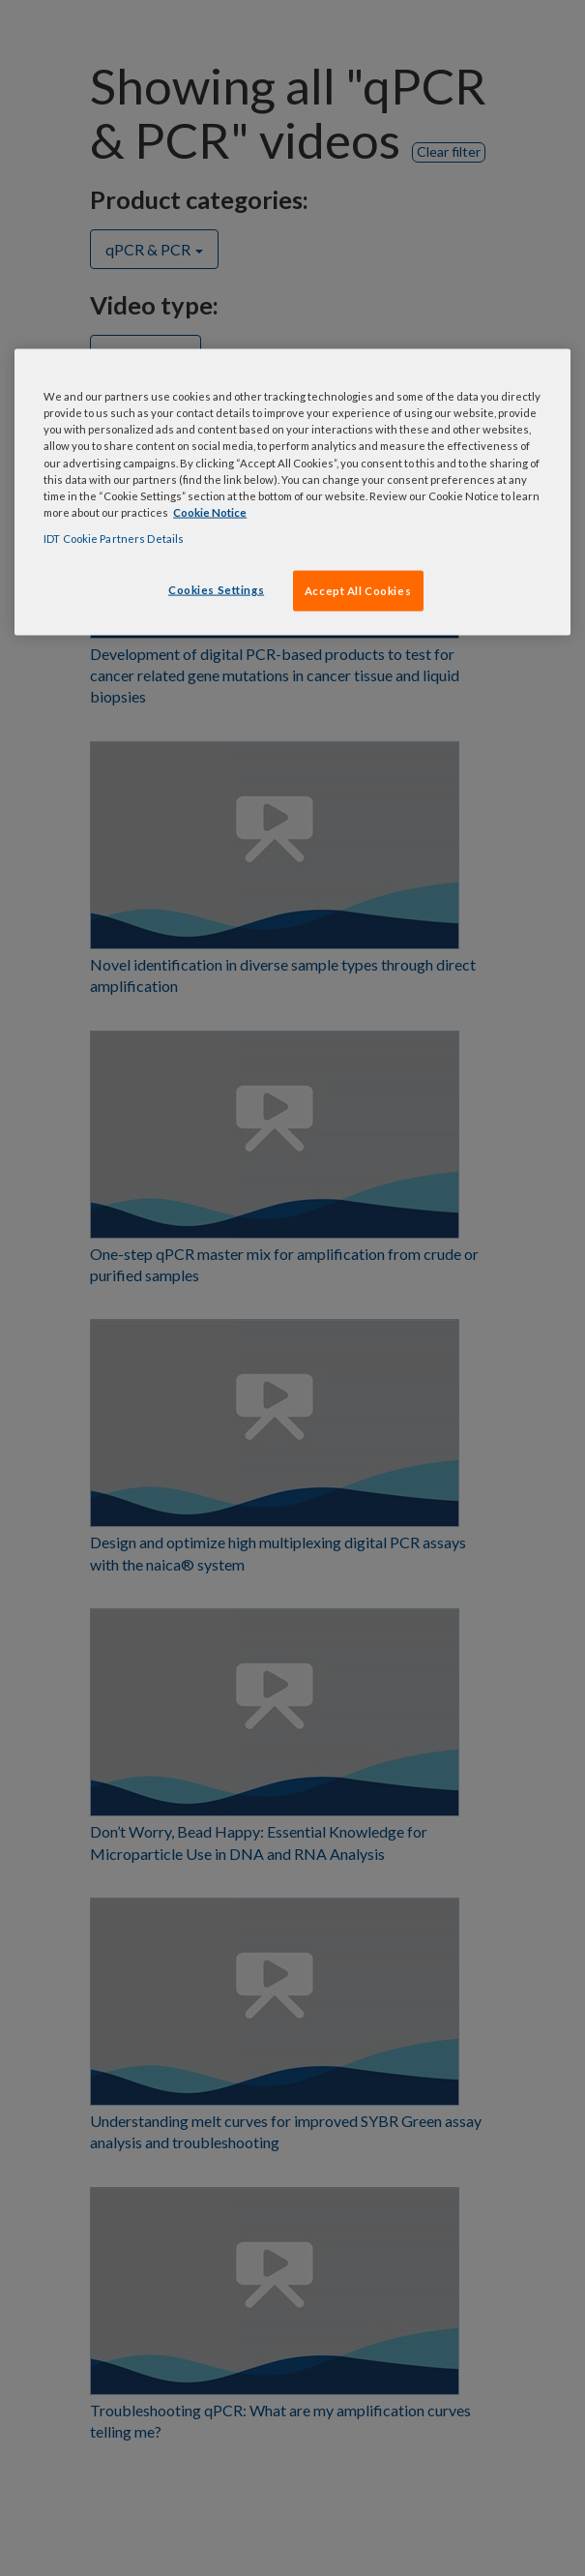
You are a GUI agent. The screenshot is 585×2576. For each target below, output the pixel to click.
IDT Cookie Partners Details (114, 537)
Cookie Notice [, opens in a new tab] (210, 511)
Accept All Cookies (358, 590)
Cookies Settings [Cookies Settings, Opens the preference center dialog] (216, 589)
